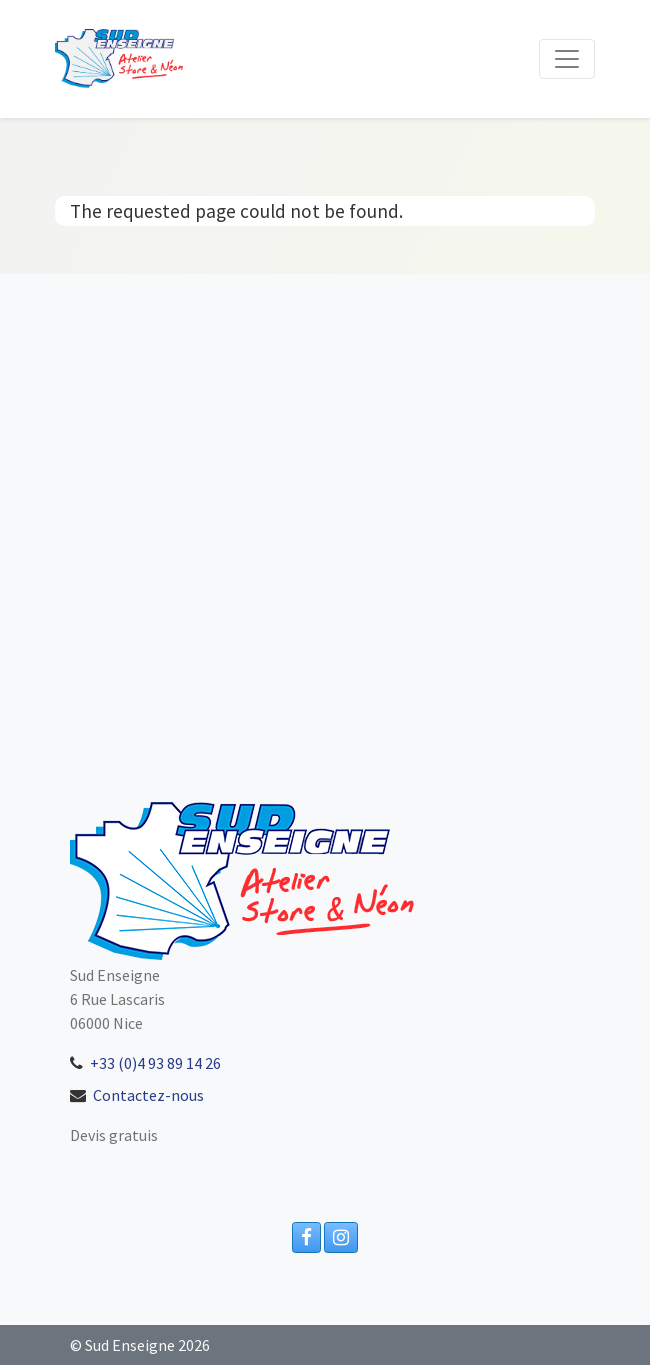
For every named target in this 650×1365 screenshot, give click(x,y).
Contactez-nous (148, 1095)
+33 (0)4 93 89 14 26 (155, 1063)
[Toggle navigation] (567, 59)
